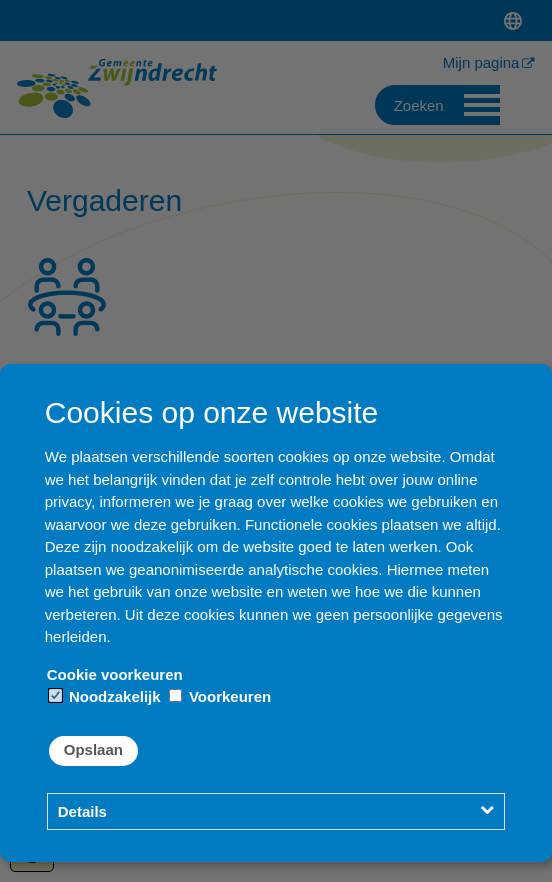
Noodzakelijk (105, 696)
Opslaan (93, 749)
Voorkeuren (220, 696)
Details (82, 811)
